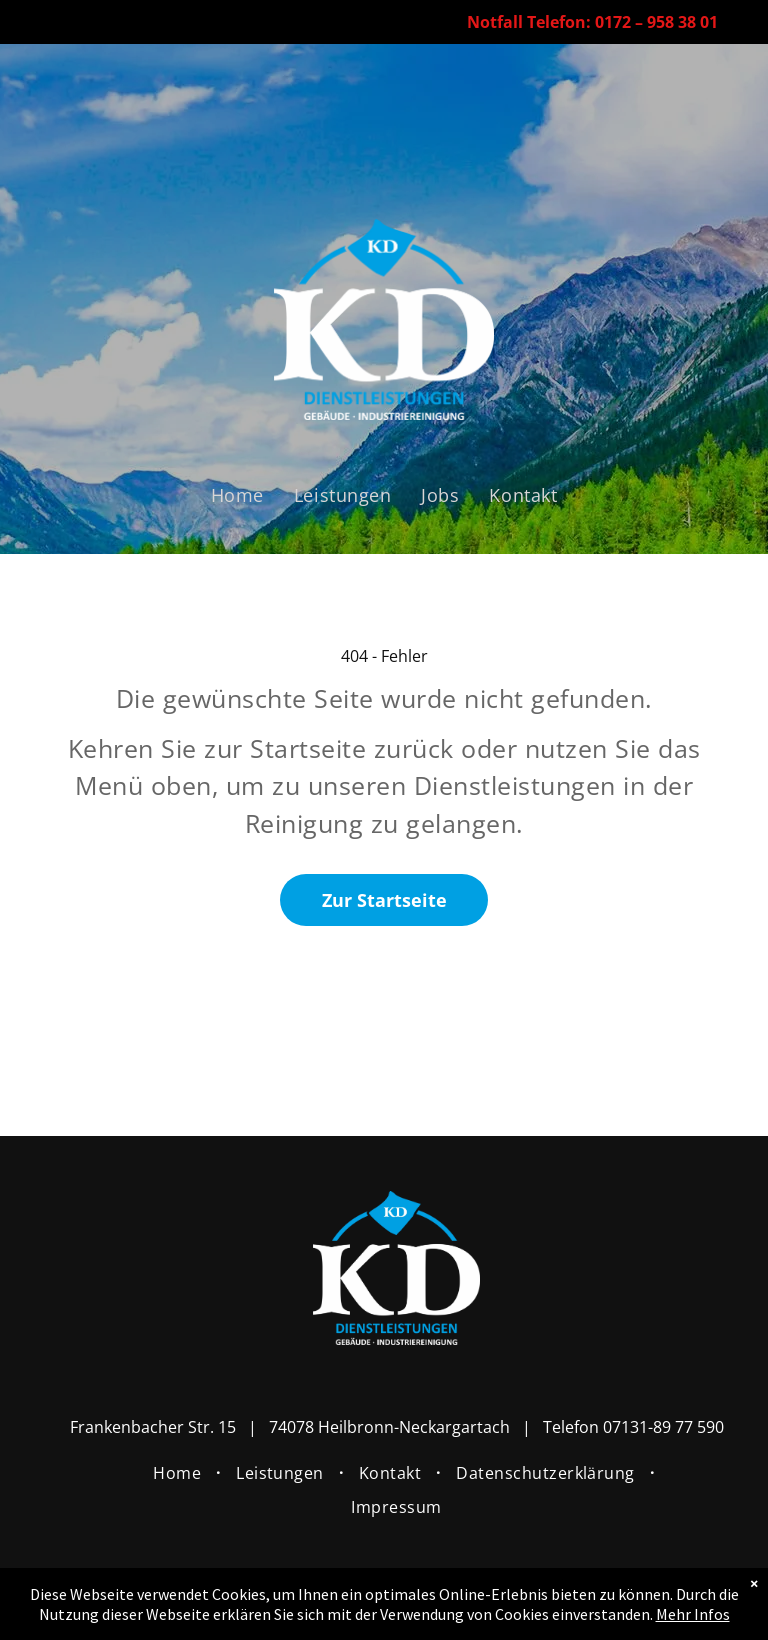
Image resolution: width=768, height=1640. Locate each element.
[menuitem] (237, 494)
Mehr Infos (693, 1614)
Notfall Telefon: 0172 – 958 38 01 (592, 22)
